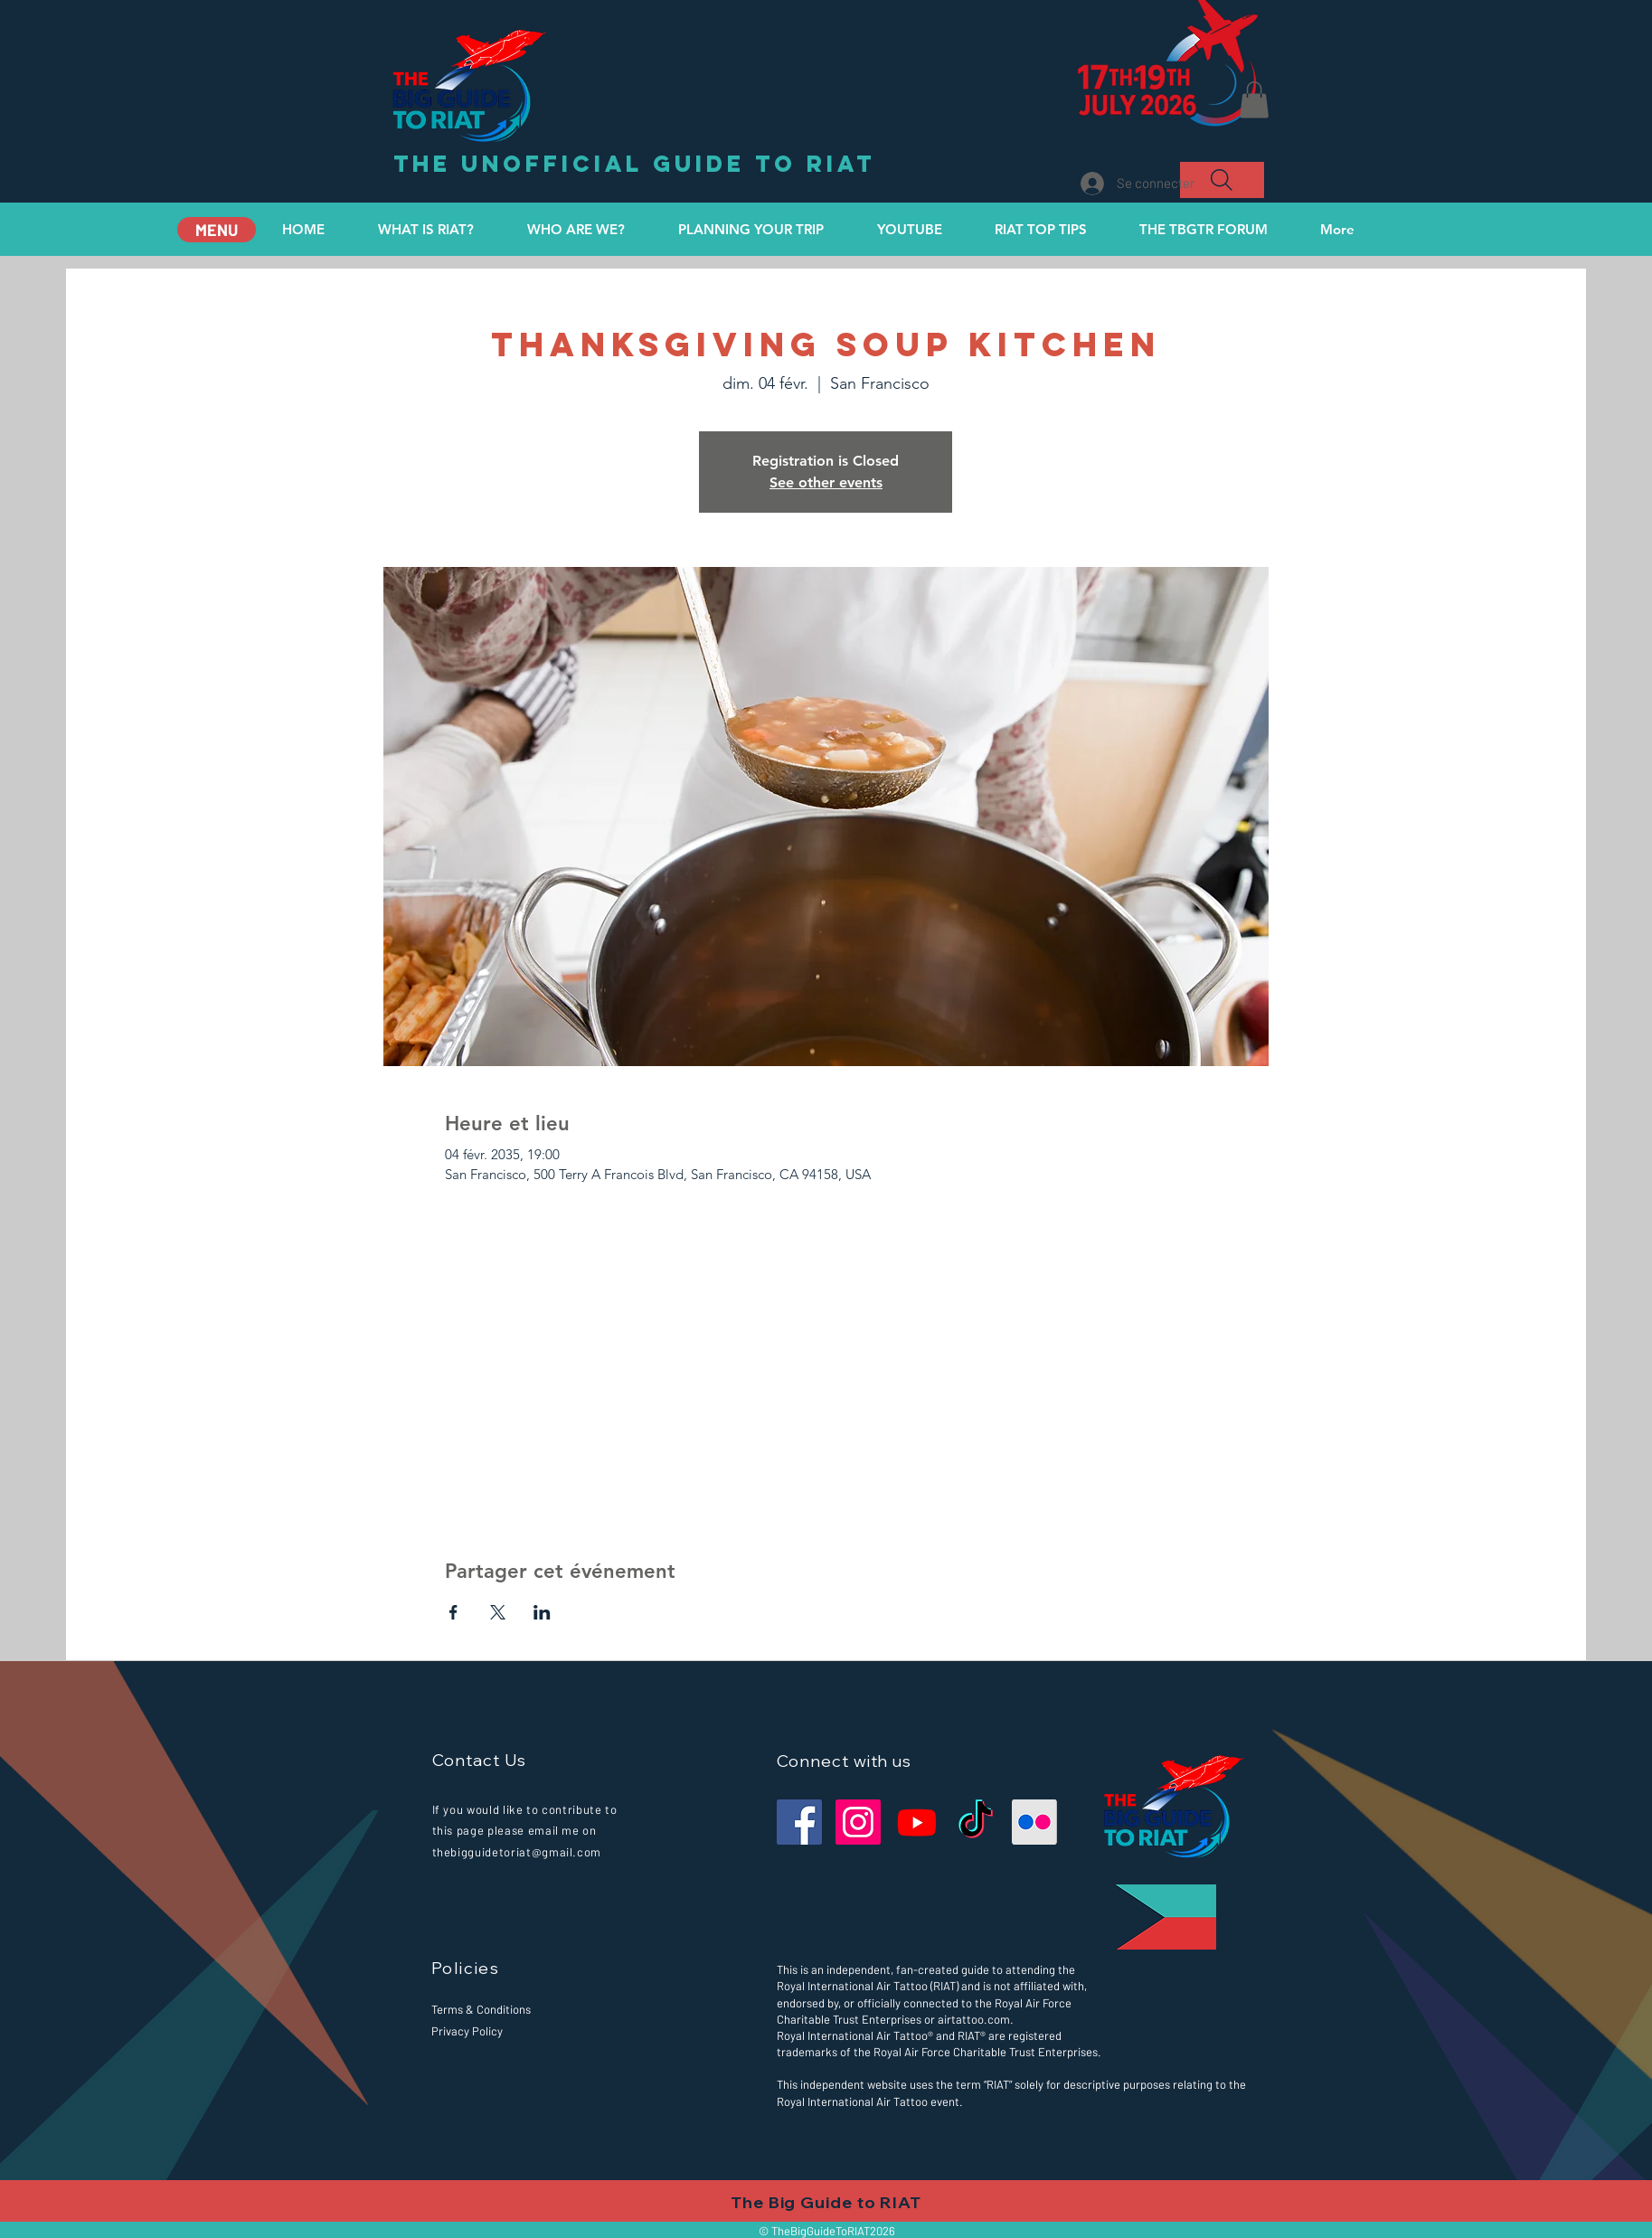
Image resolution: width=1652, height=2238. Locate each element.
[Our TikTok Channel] (975, 1822)
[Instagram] (858, 1822)
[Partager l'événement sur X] (497, 1612)
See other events (826, 482)
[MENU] (216, 229)
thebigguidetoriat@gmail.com (517, 1852)
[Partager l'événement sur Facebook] (453, 1612)
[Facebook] (799, 1822)
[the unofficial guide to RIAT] (634, 164)
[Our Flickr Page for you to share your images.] (1034, 1822)
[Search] (1222, 180)
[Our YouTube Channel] (916, 1822)
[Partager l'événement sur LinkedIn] (542, 1612)
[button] (1254, 99)
